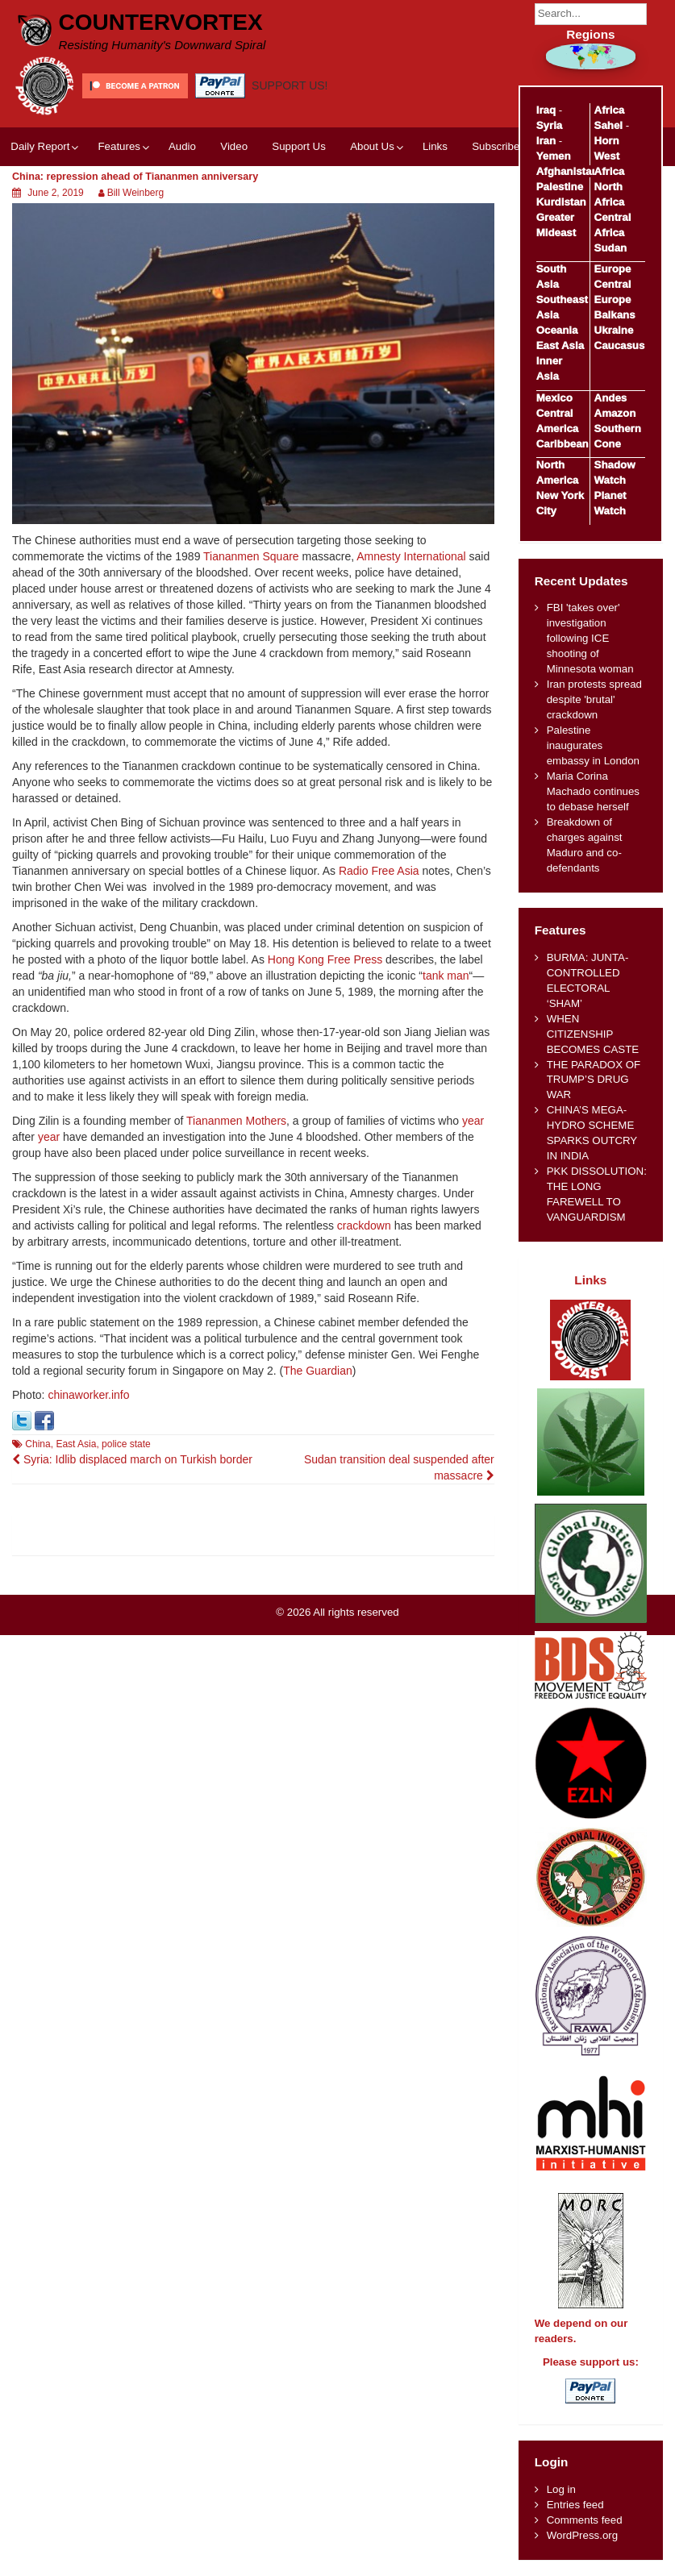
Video (234, 146)
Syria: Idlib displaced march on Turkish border (132, 1459)
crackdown (364, 1225)
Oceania (557, 330)
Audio (182, 146)
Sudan (610, 248)
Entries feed (575, 2505)
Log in (561, 2489)
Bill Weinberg (135, 192)
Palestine (559, 187)
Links (435, 146)
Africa (609, 110)
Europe (612, 269)
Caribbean (562, 444)
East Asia (76, 1444)
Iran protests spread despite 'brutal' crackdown (594, 699)
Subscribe (495, 146)
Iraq (546, 110)
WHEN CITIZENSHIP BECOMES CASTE (593, 1034)
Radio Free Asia (379, 870)
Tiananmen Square (251, 556)
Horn (606, 141)
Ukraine (614, 330)
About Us (372, 146)
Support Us (299, 146)
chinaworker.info (88, 1394)
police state (126, 1444)
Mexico (554, 398)
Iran (546, 141)
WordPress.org (582, 2535)
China (37, 1444)
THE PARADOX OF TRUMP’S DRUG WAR (593, 1080)
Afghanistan (567, 171)
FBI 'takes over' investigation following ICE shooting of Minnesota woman (590, 638)
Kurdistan (561, 202)
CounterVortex (161, 22)
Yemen (553, 156)
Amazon (615, 413)
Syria (549, 125)
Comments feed (585, 2520)
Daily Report (39, 146)
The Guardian (317, 1370)
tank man (446, 975)
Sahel (608, 125)
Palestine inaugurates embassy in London (593, 745)
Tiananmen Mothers (236, 1120)
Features (119, 146)
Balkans (614, 315)
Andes (610, 398)
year (473, 1120)
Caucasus (619, 345)
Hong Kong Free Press (325, 959)
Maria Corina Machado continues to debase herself (593, 791)
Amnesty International (410, 556)
